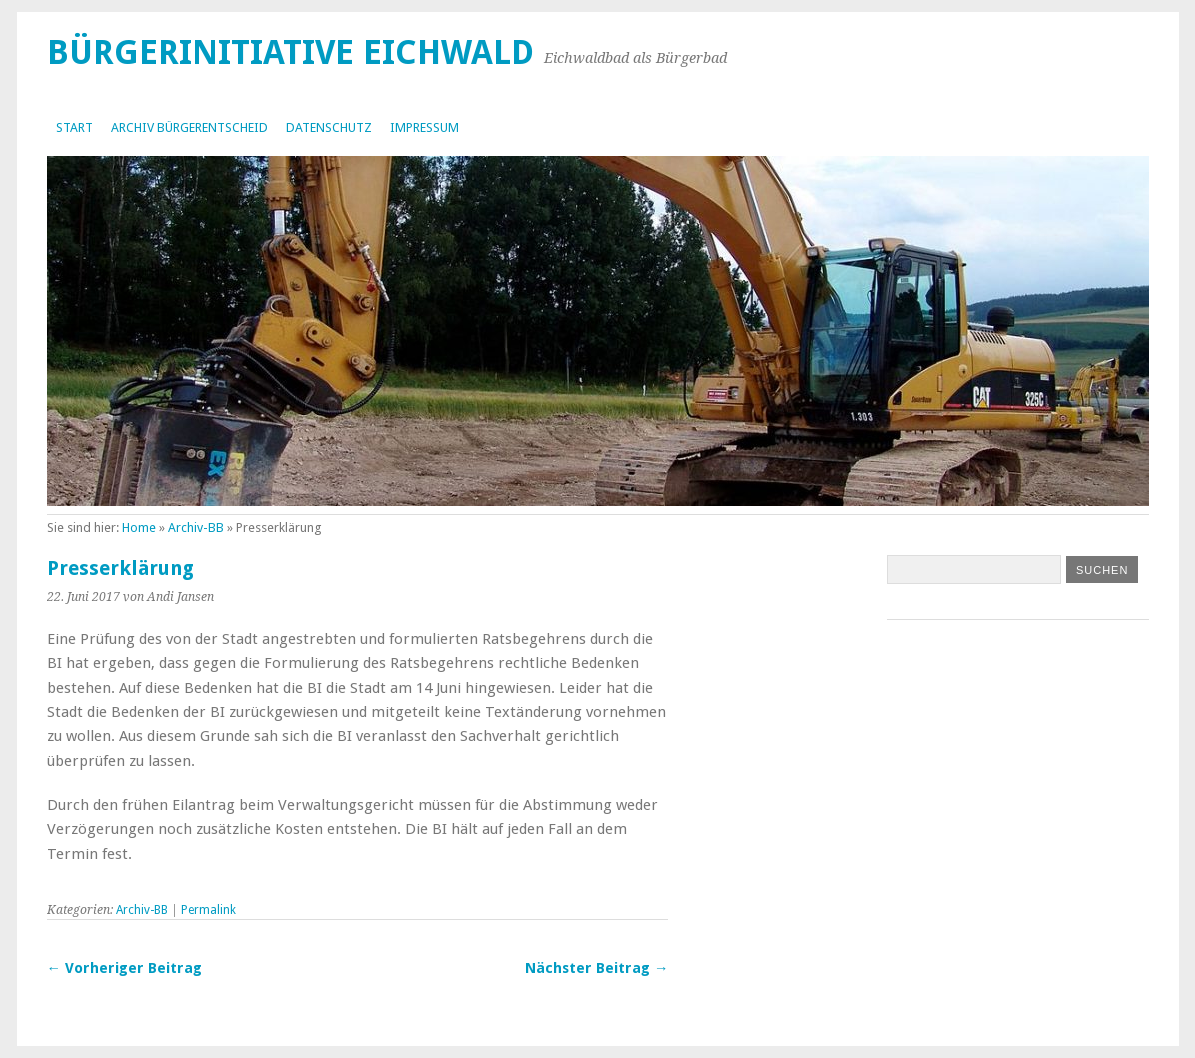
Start (74, 127)
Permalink (208, 910)
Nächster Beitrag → (596, 968)
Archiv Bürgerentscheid (189, 127)
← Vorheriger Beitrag (124, 968)
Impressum (424, 127)
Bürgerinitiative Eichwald (290, 52)
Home (139, 527)
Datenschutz (329, 127)
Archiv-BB (196, 527)
